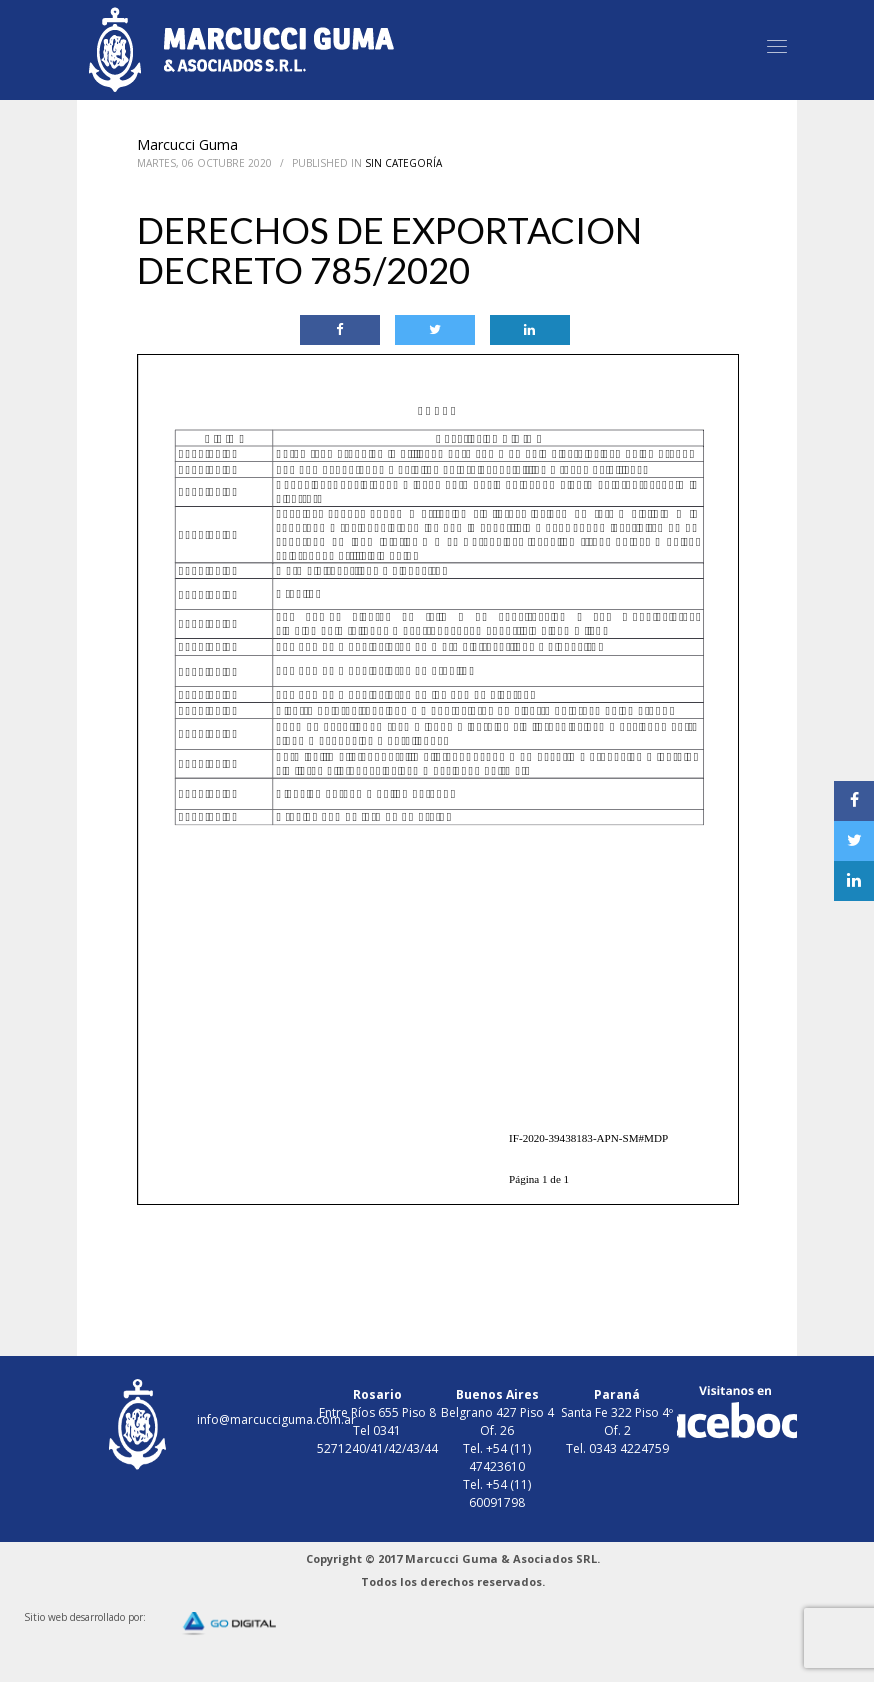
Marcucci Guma (187, 144)
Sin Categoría (403, 163)
